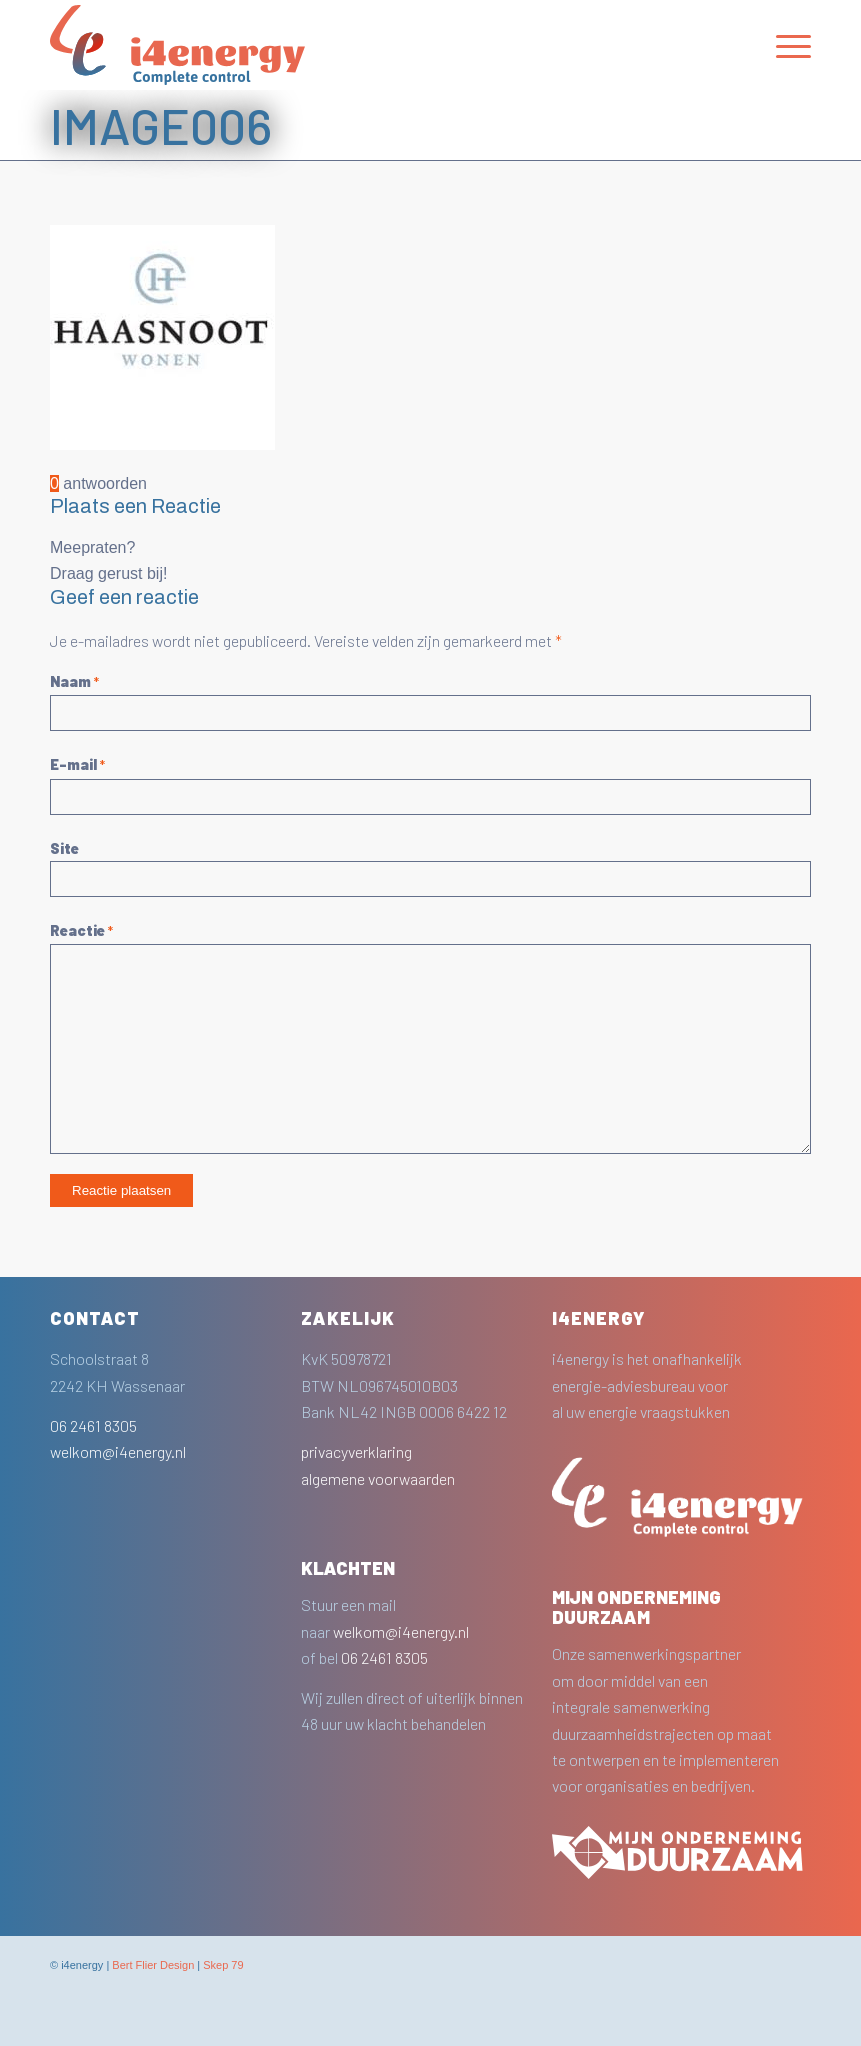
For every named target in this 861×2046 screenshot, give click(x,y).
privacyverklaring (356, 1451)
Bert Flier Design (153, 1965)
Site (64, 848)
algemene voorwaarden (378, 1478)
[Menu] (783, 45)
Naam (74, 681)
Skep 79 (223, 1965)
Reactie (81, 930)
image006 (161, 125)
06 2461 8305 (93, 1425)
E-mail (77, 764)
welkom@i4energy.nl (118, 1451)
